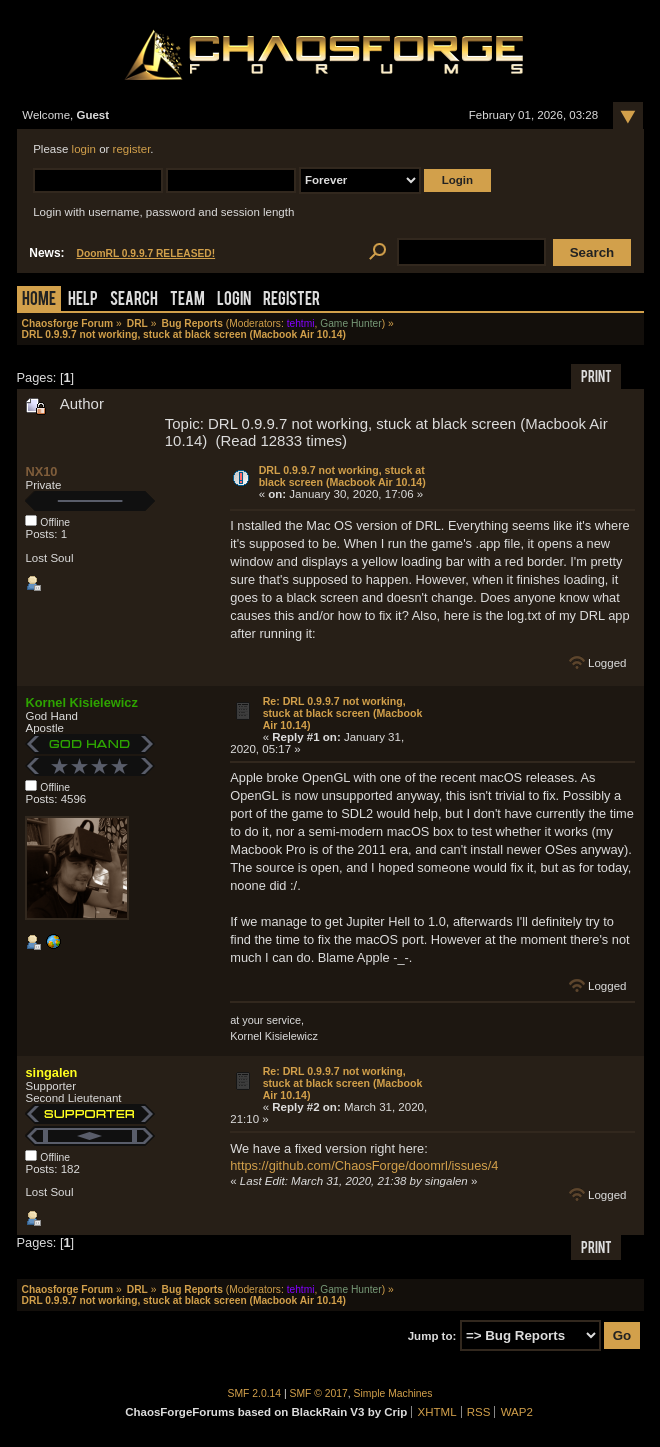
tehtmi (301, 323)
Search (134, 300)
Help (83, 300)
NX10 (41, 471)
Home (39, 300)
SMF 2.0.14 (255, 1393)
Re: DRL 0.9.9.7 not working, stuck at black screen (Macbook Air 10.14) (343, 713)
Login (234, 300)
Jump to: (432, 1336)
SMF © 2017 (319, 1393)
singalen (51, 1072)
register (132, 149)
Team (187, 300)
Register (291, 300)
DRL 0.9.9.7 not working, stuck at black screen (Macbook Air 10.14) (342, 476)
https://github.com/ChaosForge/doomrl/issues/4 (364, 1165)
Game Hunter (350, 323)
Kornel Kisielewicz (81, 702)
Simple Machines (393, 1393)
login (84, 149)
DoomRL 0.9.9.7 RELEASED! (146, 253)
